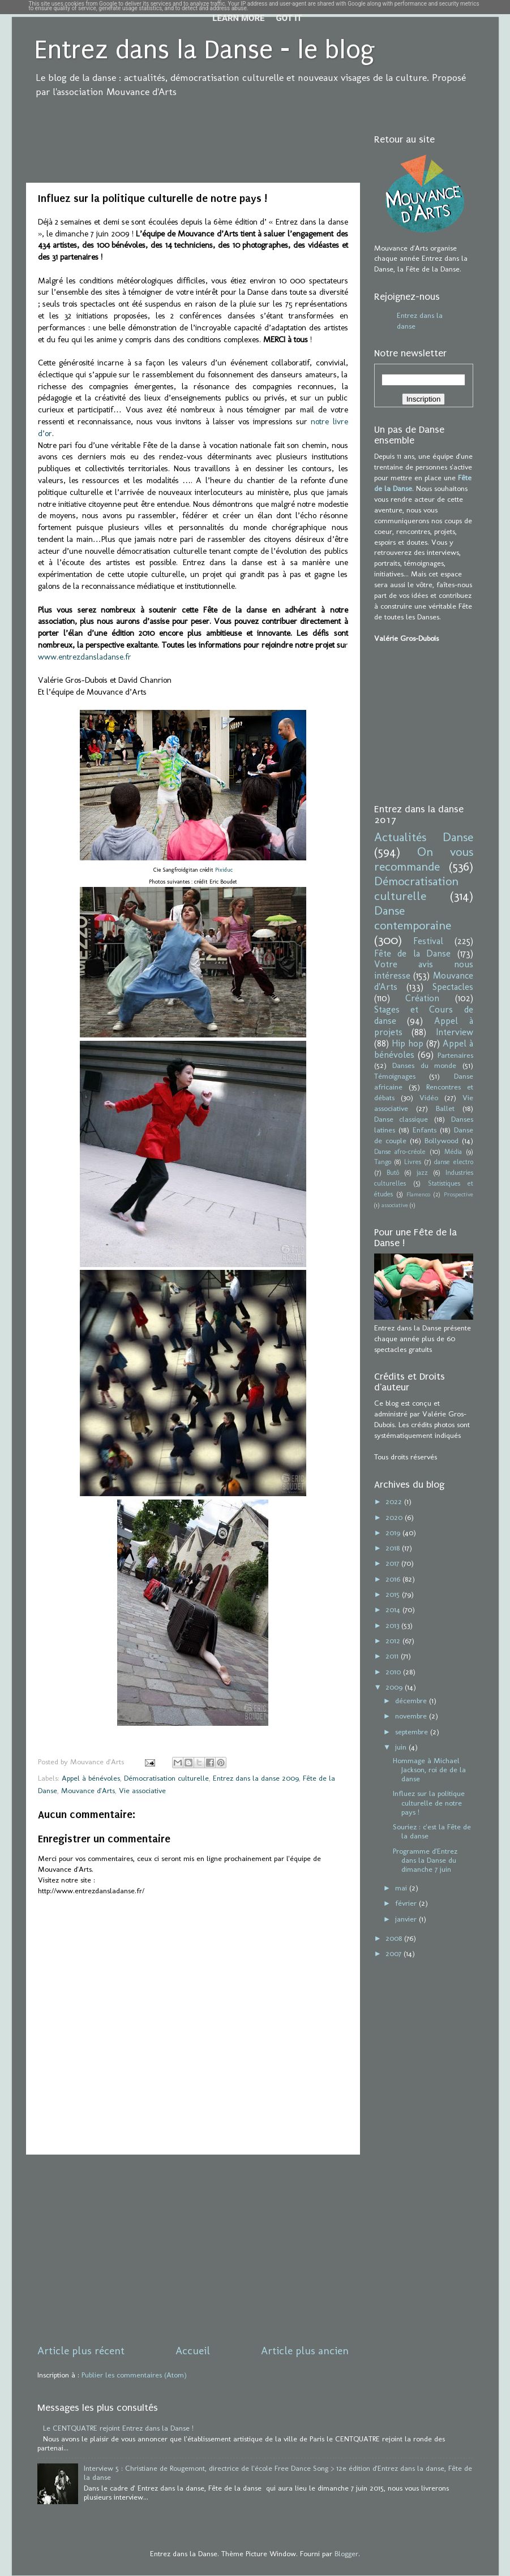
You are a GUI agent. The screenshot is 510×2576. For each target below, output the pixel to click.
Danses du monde (424, 1065)
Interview (454, 1032)
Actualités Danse (423, 837)
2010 (394, 1671)
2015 (393, 1594)
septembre (412, 1731)
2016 (393, 1578)
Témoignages (394, 1075)
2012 (393, 1640)
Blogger (346, 2553)
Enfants (424, 1129)
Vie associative (142, 1790)
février (407, 1902)
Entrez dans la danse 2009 (256, 1777)
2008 (394, 1937)
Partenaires (455, 1054)
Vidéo (428, 1097)
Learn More (238, 18)
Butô (393, 1173)
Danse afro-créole (400, 1152)
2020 (395, 1517)
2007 (394, 1953)
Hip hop (407, 1043)
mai (402, 1887)
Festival (428, 941)
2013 (393, 1625)
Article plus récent (81, 2350)
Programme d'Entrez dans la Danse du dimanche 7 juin (425, 1859)
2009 (395, 1686)
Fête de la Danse (412, 953)
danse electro (453, 1162)
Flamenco (418, 1194)
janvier (407, 1918)
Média (453, 1152)
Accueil (192, 2350)
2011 (393, 1655)
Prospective (458, 1194)
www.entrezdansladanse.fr (84, 657)
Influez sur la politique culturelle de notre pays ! (429, 1802)
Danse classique (401, 1118)
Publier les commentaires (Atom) (134, 2374)
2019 (393, 1532)
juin (402, 1746)
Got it (289, 18)
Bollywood (441, 1140)
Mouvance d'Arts (88, 1790)
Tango (382, 1162)
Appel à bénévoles (91, 1777)
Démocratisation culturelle (166, 1777)
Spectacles (452, 986)
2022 (394, 1501)
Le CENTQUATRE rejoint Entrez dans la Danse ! (118, 2427)
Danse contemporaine (412, 918)
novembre (412, 1715)
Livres (412, 1162)
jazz (422, 1173)
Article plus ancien (305, 2350)
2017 (393, 1562)
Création (422, 998)
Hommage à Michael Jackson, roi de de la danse (429, 1769)
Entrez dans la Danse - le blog (205, 50)
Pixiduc (223, 870)
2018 (393, 1547)
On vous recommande (423, 859)
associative (395, 1205)
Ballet (445, 1108)
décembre (412, 1700)
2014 (393, 1609)
